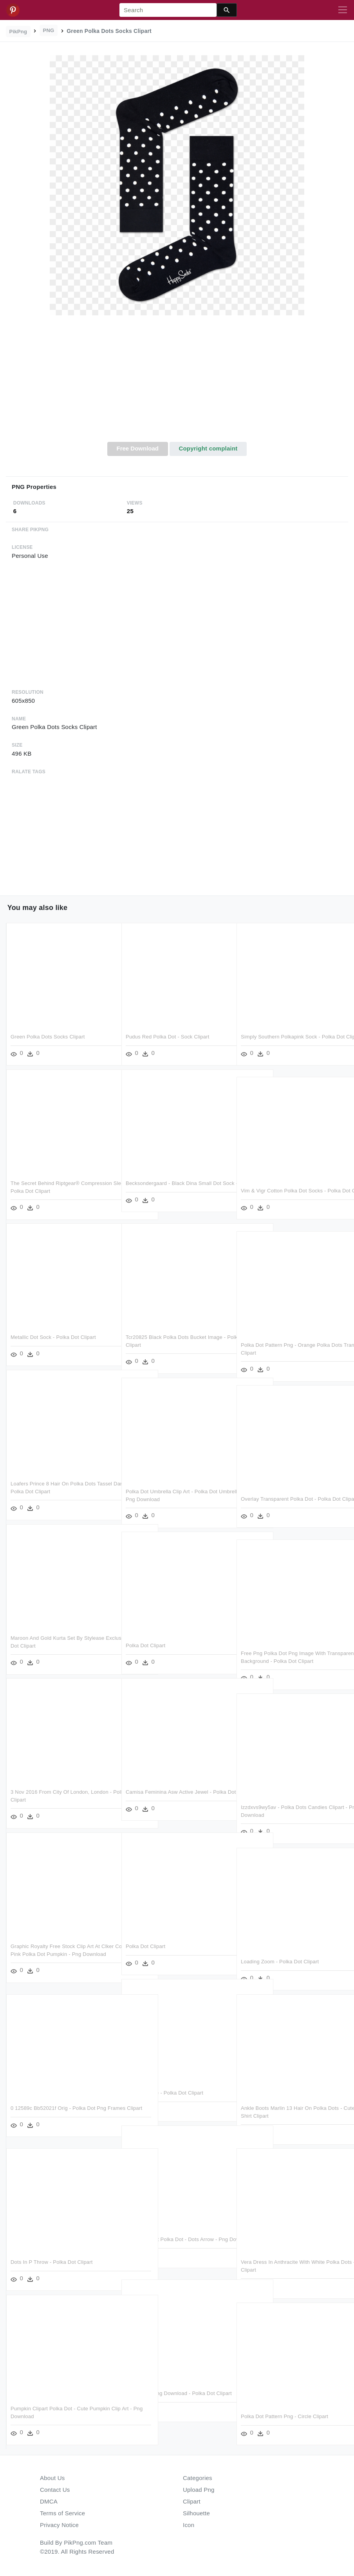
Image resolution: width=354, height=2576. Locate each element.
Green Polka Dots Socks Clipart (48, 1037)
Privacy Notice (59, 2525)
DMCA (49, 2501)
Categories (197, 2478)
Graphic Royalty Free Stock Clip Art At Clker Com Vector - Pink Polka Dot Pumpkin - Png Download (62, 1954)
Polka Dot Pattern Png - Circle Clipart (284, 2416)
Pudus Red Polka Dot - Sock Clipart (168, 1037)
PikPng (18, 31)
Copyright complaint (208, 448)
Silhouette (196, 2513)
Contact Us (55, 2489)
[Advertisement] (177, 383)
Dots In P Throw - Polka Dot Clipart (52, 2262)
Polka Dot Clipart (145, 1645)
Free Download (137, 448)
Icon (188, 2525)
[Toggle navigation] (342, 10)
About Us (52, 2478)
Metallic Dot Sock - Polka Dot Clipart (53, 1337)
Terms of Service (62, 2513)
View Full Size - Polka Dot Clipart (164, 2093)
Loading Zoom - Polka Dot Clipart (280, 1962)
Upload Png (199, 2489)
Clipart (191, 2501)
